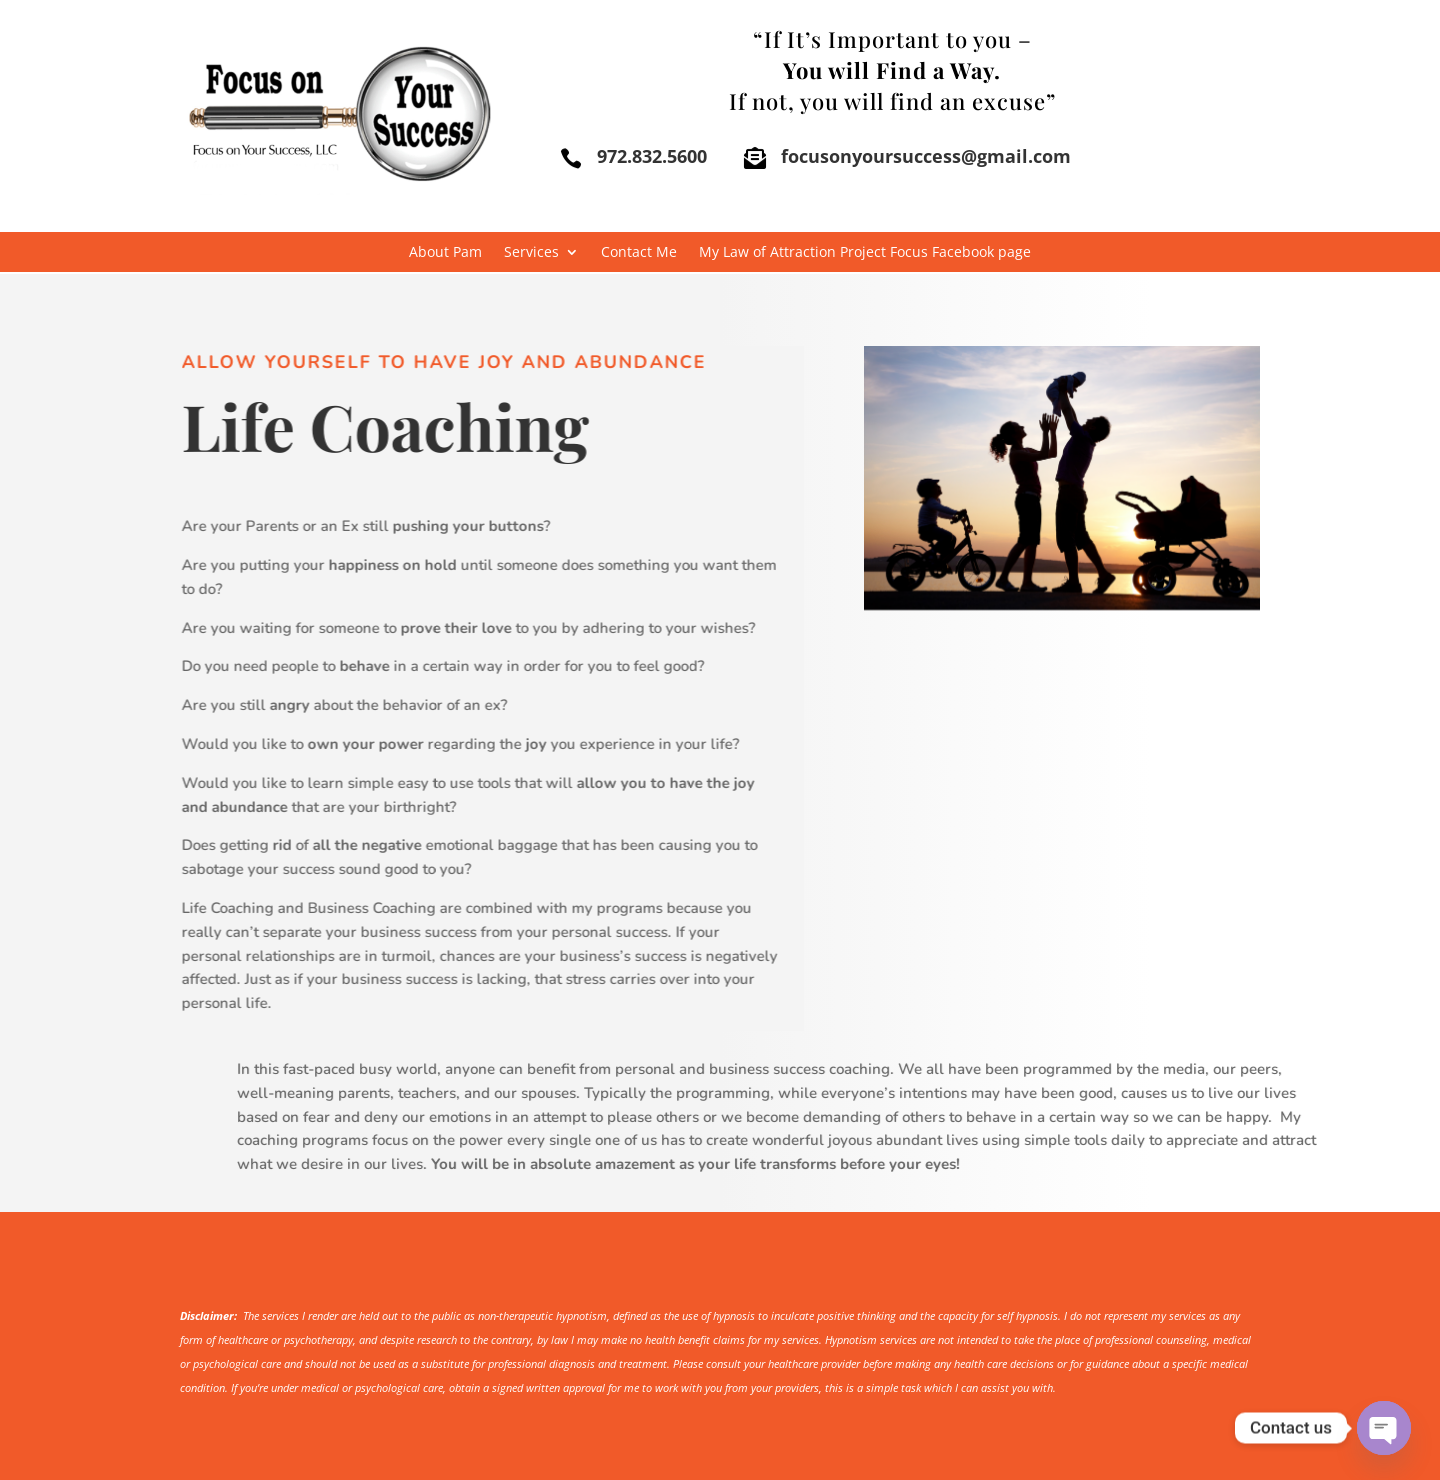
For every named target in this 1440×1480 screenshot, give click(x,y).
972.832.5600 (652, 156)
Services (531, 253)
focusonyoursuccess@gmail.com (926, 156)
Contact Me (639, 253)
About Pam (445, 253)
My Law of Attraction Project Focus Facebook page (865, 253)
